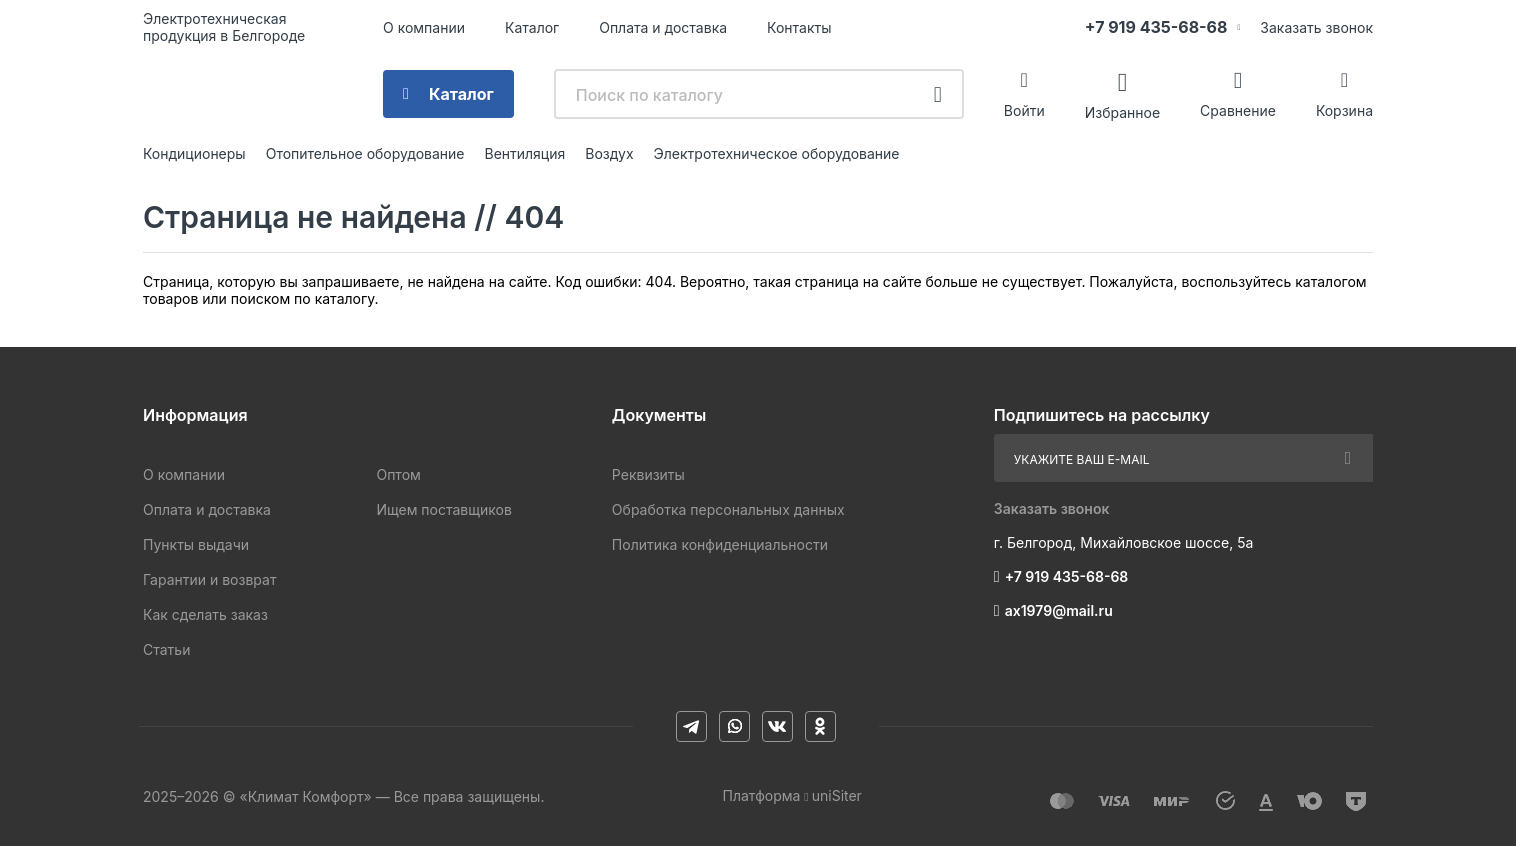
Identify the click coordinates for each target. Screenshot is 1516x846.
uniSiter (837, 795)
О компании (424, 27)
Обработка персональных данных (728, 509)
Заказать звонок (1316, 27)
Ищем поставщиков (443, 509)
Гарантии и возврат (209, 579)
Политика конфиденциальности (720, 544)
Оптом (398, 474)
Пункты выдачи (196, 544)
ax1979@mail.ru (1059, 610)
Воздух (609, 153)
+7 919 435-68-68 (1156, 27)
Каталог (532, 27)
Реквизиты (648, 474)
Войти (1024, 110)
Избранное (1122, 111)
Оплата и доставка (663, 27)
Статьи (166, 649)
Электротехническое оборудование (777, 153)
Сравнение (1238, 110)
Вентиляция (524, 153)
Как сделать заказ (205, 614)
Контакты (799, 27)
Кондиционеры (194, 153)
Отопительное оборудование (365, 153)
